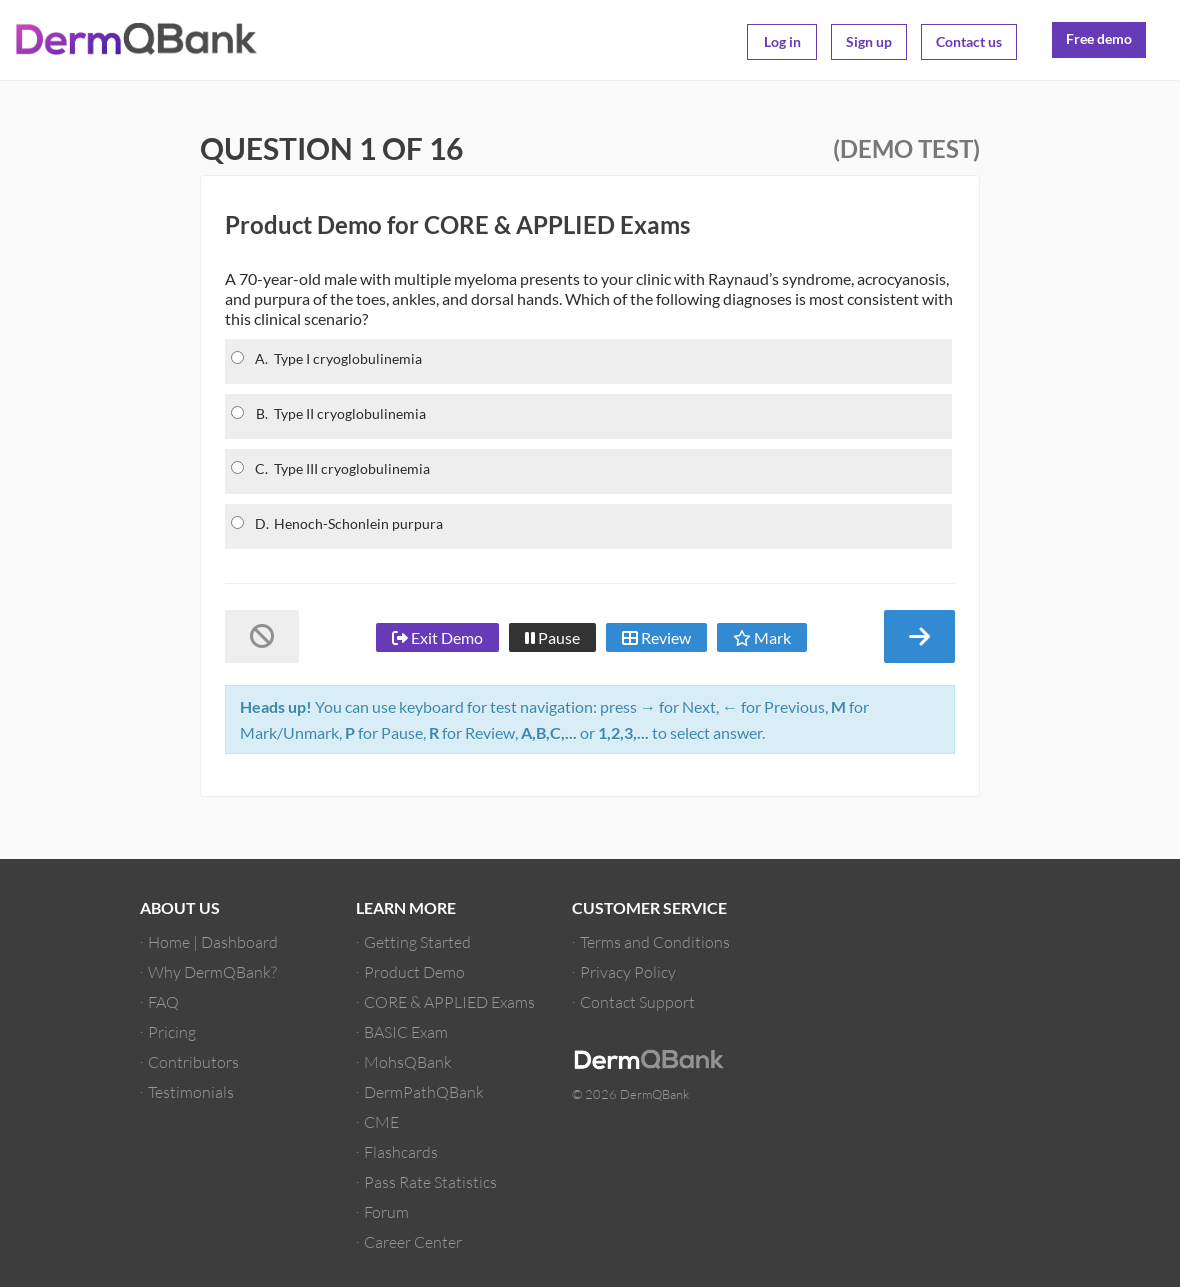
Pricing (172, 1031)
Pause (552, 637)
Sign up (869, 41)
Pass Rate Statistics (430, 1181)
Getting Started (417, 941)
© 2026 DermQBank (630, 1094)
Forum (386, 1211)
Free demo (1099, 38)
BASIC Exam (406, 1031)
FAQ (163, 1001)
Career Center (413, 1241)
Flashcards (401, 1151)
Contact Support (637, 1001)
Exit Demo (437, 637)
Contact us (969, 41)
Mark (762, 637)
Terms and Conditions (655, 941)
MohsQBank (408, 1061)
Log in (782, 41)
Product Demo (414, 971)
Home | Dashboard (213, 941)
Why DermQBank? (212, 971)
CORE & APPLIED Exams (449, 1001)
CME (381, 1121)
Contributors (193, 1061)
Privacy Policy (628, 971)
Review (656, 637)
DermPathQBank (424, 1091)
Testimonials (191, 1091)
